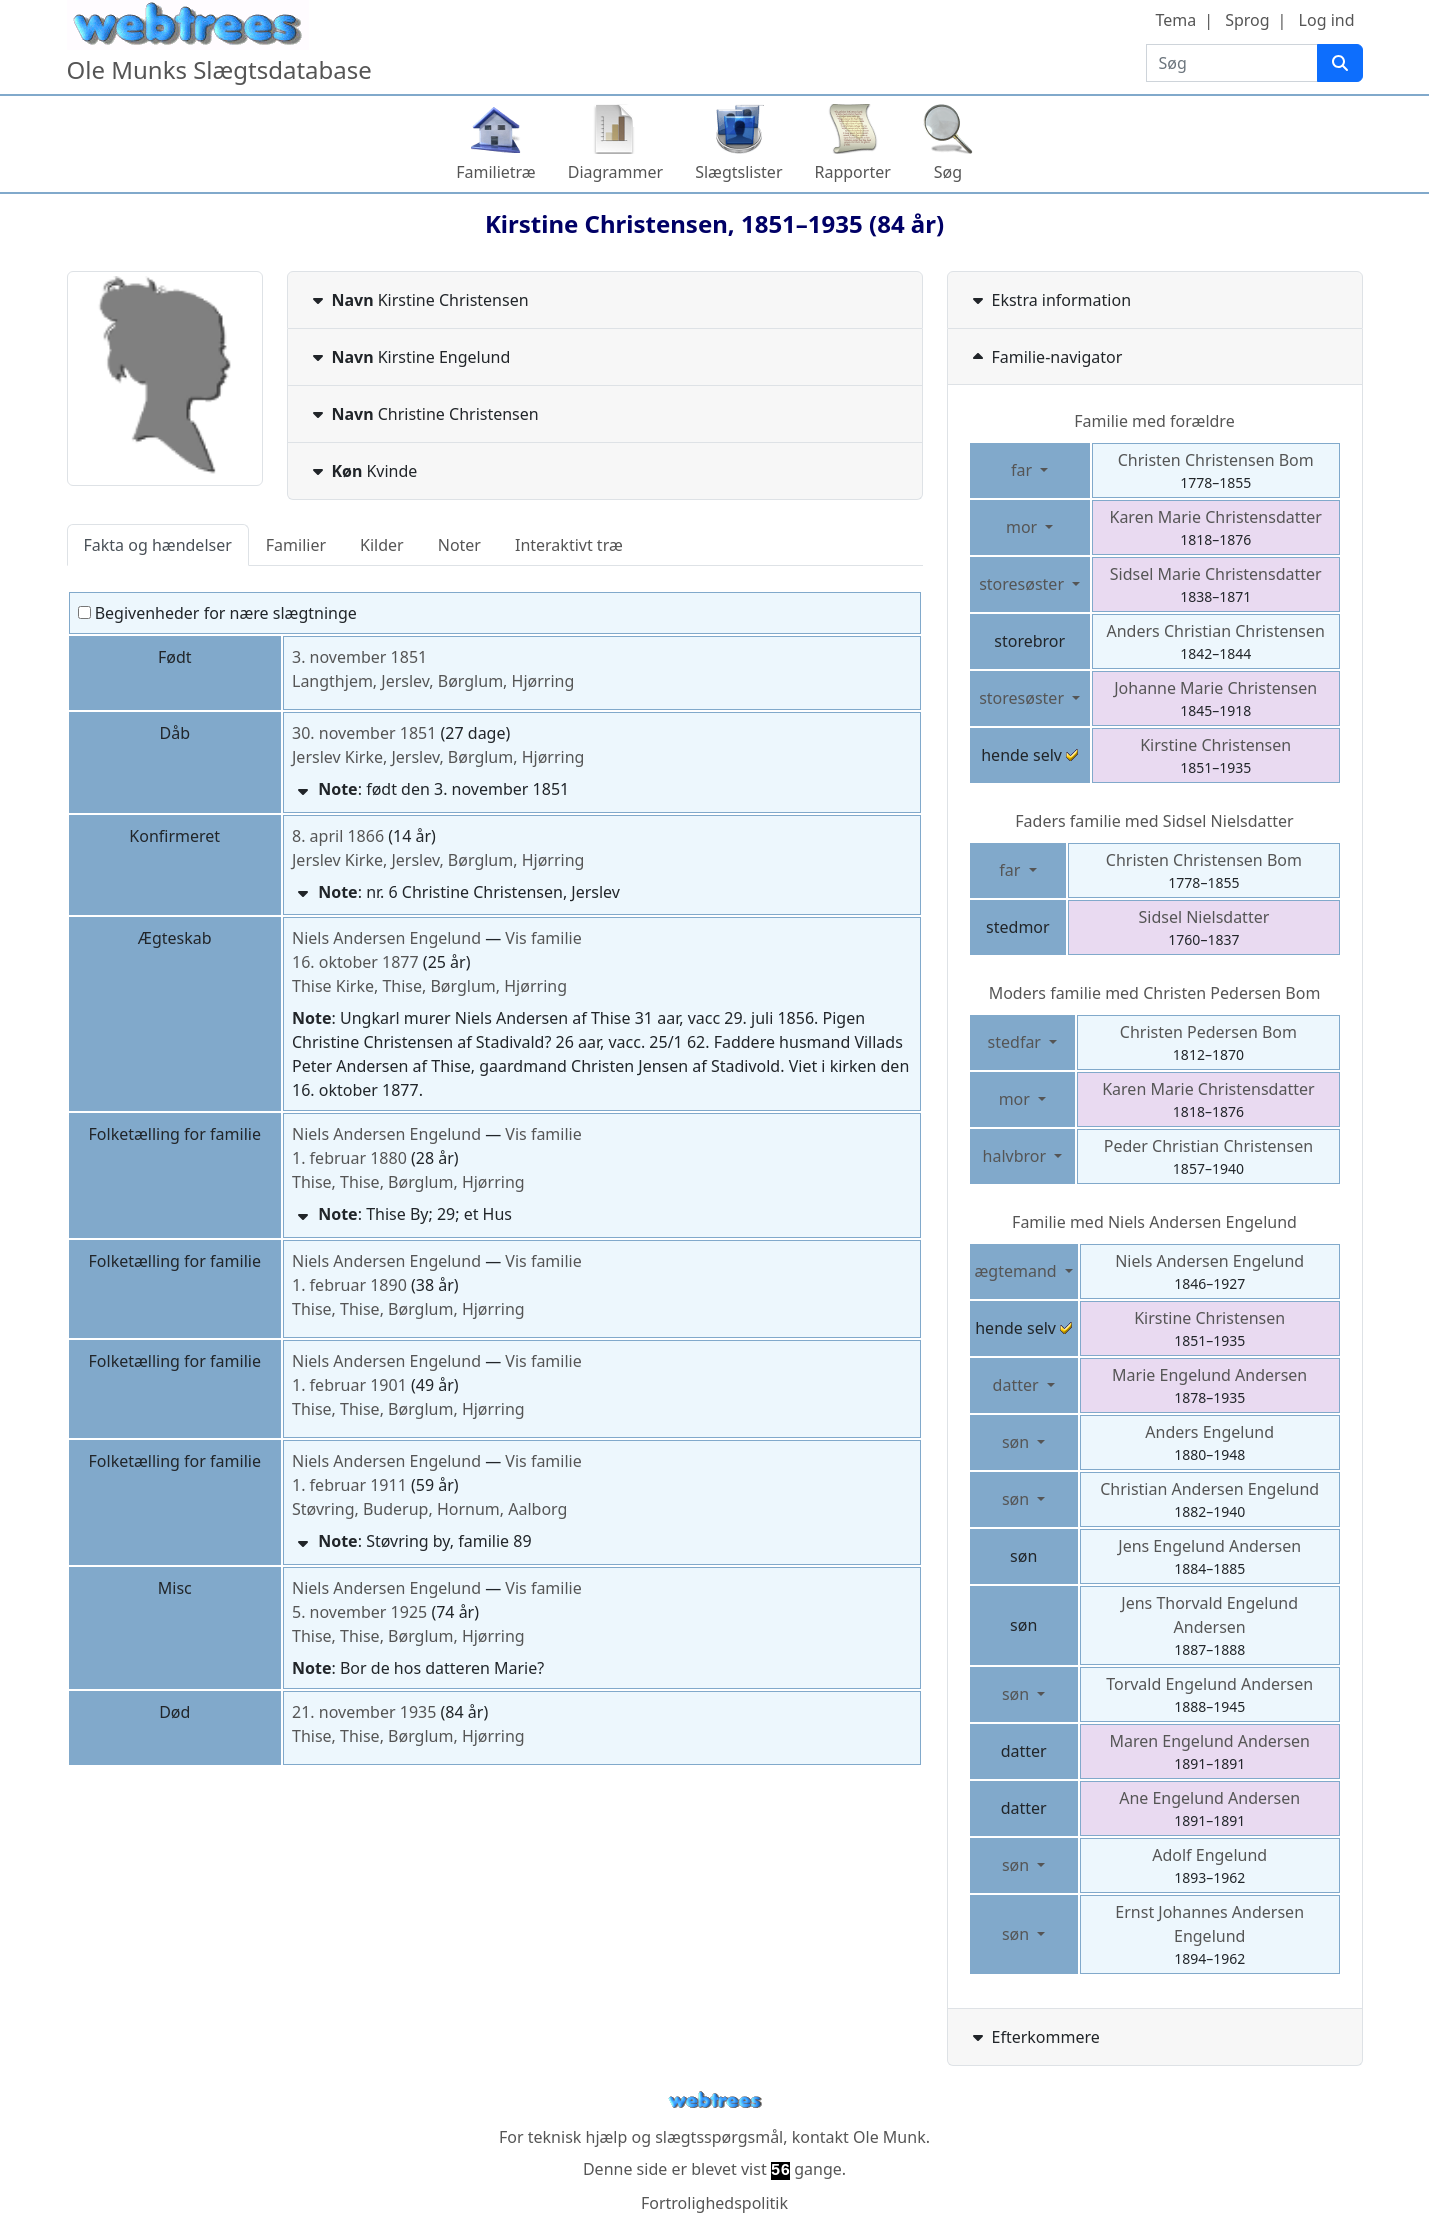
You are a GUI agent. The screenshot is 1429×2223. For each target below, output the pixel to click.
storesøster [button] (1023, 584)
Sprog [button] (1247, 20)
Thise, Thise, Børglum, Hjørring (408, 1182)
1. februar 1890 (349, 1285)
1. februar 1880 (349, 1158)
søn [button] (1017, 1442)
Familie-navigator (1045, 357)
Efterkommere (1034, 2037)
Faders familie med (1154, 821)
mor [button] (1023, 527)
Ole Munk (889, 2137)
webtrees (715, 2100)
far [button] (1023, 470)
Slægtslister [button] (738, 172)
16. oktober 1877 (355, 962)
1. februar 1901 (349, 1385)
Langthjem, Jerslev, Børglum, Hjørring (433, 681)
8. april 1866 (338, 836)
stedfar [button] (1017, 1042)
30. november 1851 (364, 733)
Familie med (1154, 1222)
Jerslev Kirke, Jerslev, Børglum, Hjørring (438, 757)
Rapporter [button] (853, 172)
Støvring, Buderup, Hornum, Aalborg (429, 1509)
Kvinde (363, 471)
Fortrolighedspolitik (714, 2203)
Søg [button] (948, 172)
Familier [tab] (296, 545)
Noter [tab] (459, 545)
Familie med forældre (1154, 421)
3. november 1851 (359, 657)
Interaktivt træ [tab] (569, 545)
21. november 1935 (364, 1712)
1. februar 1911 (349, 1485)
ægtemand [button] (1018, 1271)
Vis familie (543, 938)
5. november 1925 (359, 1612)
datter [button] (1018, 1385)
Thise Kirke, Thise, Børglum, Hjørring (429, 986)
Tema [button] (1175, 20)
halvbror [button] (1017, 1156)
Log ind (1327, 20)
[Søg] (1340, 63)
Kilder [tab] (382, 545)
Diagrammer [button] (615, 172)
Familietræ (496, 172)
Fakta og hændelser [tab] (158, 545)
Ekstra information (1050, 300)
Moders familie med (1155, 993)
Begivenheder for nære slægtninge (217, 613)
